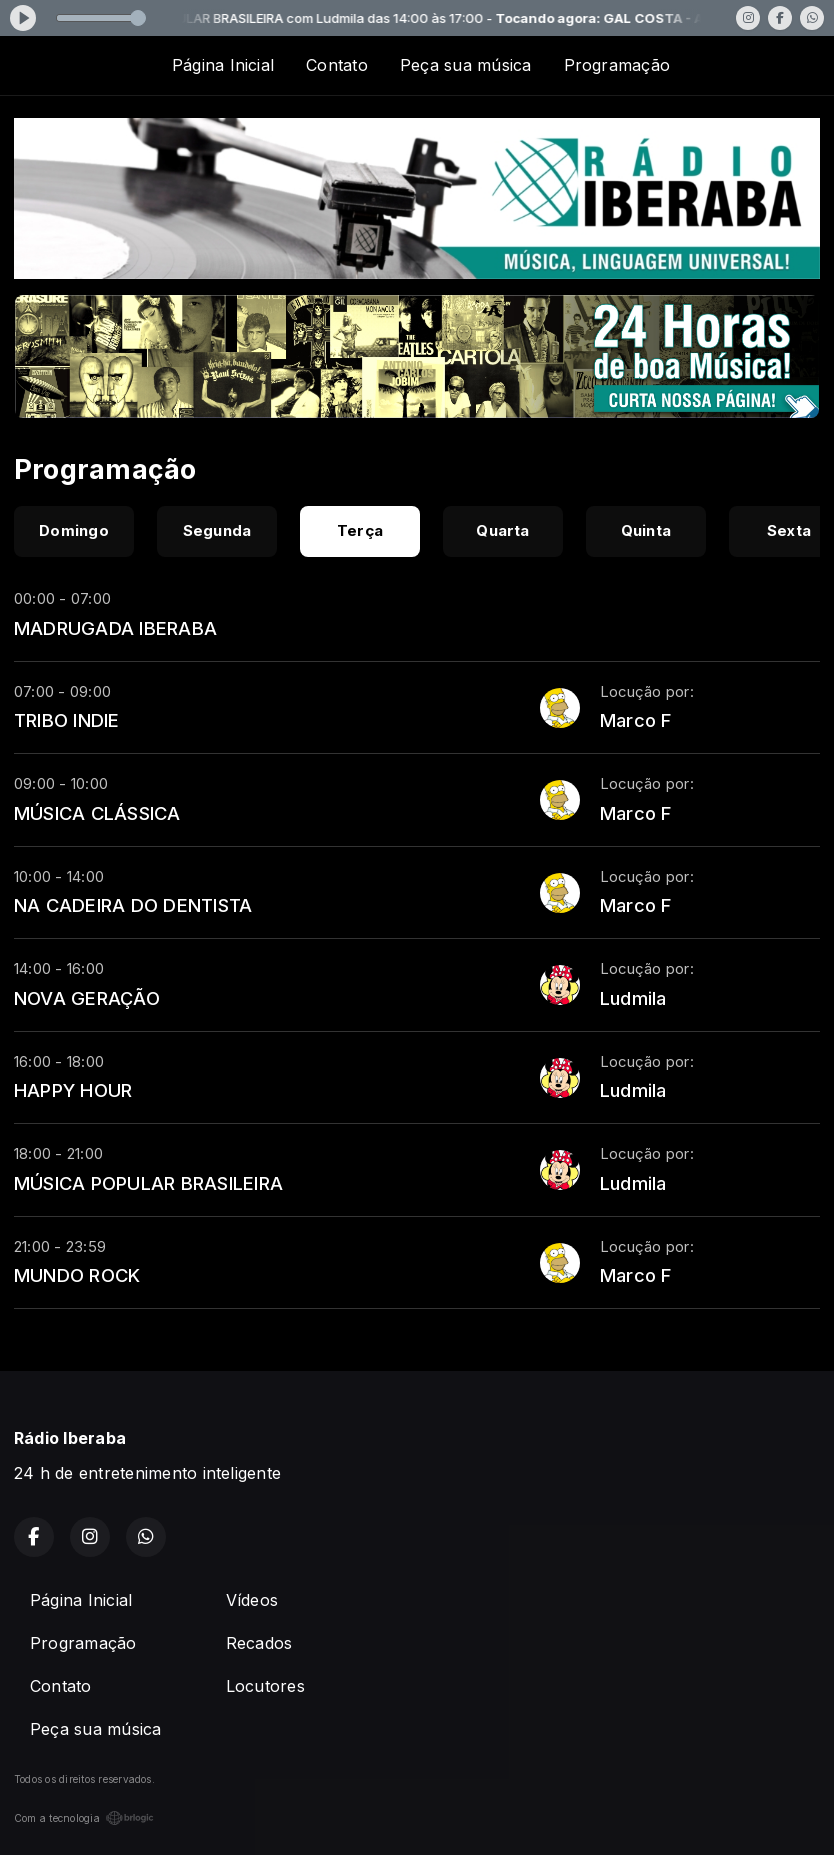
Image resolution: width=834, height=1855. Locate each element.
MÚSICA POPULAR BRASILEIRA (148, 1183)
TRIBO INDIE (67, 720)
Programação (617, 65)
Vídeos (252, 1600)
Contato (337, 65)
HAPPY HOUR (73, 1090)
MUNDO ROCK (77, 1275)
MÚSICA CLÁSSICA (97, 813)
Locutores (265, 1686)
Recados (259, 1643)
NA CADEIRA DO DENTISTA (133, 905)
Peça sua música (466, 65)
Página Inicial (223, 65)
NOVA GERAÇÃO (87, 998)
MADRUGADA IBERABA (115, 628)
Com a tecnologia (84, 1818)
